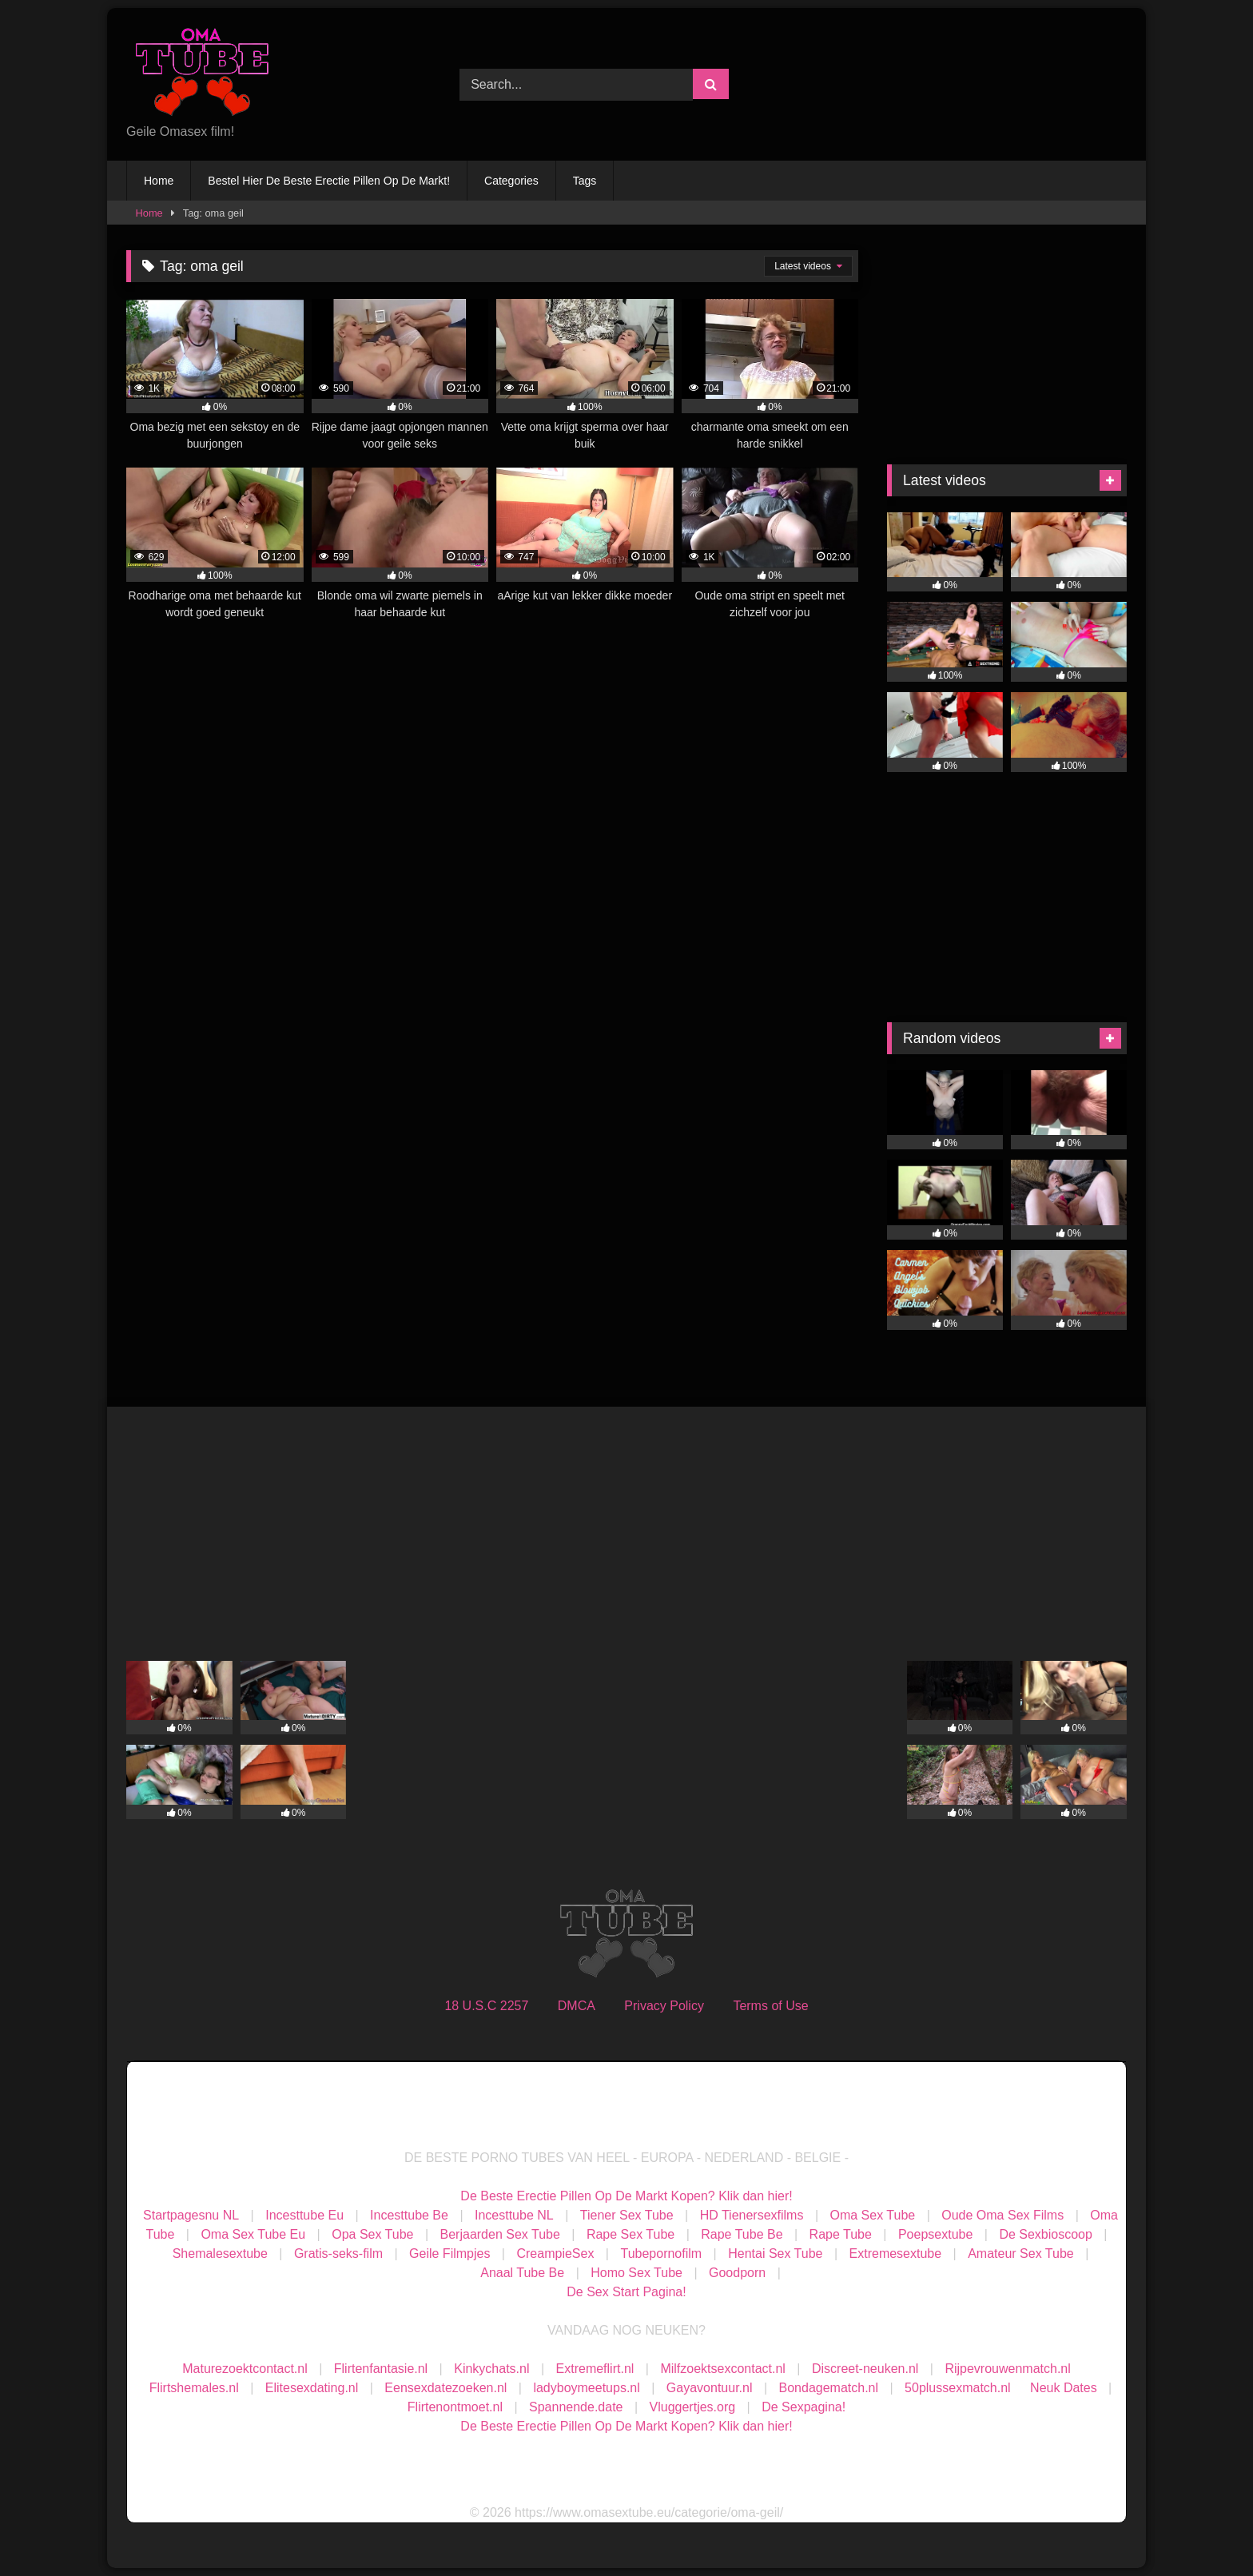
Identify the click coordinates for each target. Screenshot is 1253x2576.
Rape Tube (840, 2234)
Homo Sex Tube (636, 2272)
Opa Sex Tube (372, 2234)
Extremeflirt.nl (595, 2368)
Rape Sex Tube (630, 2234)
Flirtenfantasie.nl (381, 2368)
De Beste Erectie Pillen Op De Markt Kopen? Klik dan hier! (626, 2196)
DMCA (576, 2006)
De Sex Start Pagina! (626, 2292)
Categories (511, 180)
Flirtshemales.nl (194, 2388)
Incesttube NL (514, 2215)
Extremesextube (895, 2253)
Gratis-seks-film (338, 2253)
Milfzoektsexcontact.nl (723, 2368)
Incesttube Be (409, 2215)
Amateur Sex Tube (1021, 2253)
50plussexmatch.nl (958, 2388)
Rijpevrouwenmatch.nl (1007, 2368)
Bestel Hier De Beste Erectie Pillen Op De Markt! (329, 180)
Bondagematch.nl (829, 2388)
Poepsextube (935, 2234)
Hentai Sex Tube (775, 2253)
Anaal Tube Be (523, 2272)
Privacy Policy (664, 2006)
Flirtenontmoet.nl (455, 2407)
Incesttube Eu (304, 2215)
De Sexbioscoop (1045, 2234)
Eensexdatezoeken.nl (445, 2388)
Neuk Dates (1063, 2388)
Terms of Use (770, 2006)
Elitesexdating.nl (312, 2388)
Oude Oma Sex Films (1002, 2215)
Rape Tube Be (741, 2234)
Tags (585, 180)
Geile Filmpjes (449, 2253)
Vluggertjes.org (693, 2407)
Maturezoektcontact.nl (245, 2368)
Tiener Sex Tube (627, 2215)
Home (158, 180)
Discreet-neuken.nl (865, 2368)
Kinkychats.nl (491, 2368)
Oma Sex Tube (872, 2215)
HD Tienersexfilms (752, 2215)
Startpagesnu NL (191, 2215)
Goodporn (737, 2272)
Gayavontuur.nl (709, 2388)
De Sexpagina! (803, 2407)
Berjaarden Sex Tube (500, 2234)
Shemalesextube (220, 2253)
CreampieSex (555, 2253)
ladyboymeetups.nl (586, 2388)
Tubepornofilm (661, 2253)
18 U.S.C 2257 (486, 2006)
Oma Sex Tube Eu (253, 2234)
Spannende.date (576, 2407)
